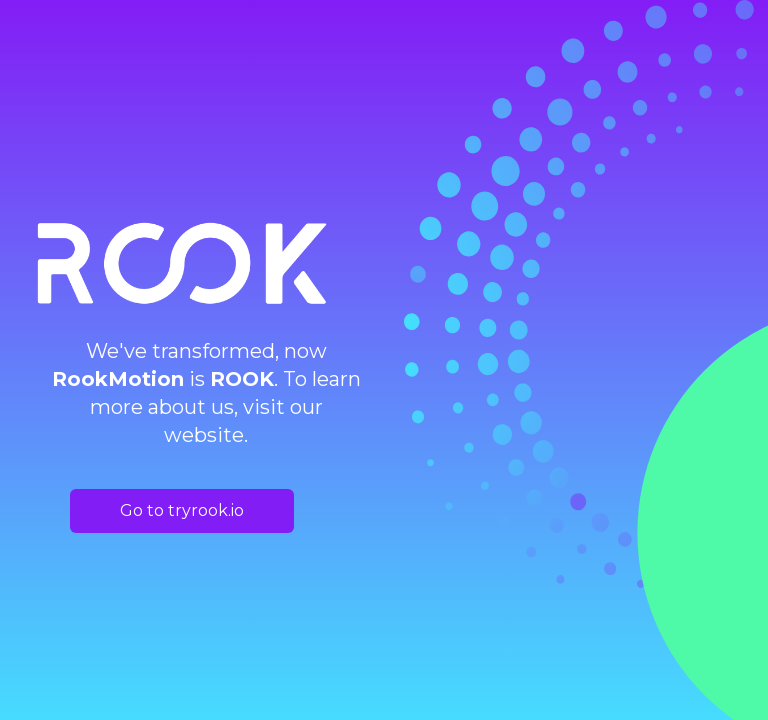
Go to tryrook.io (182, 510)
